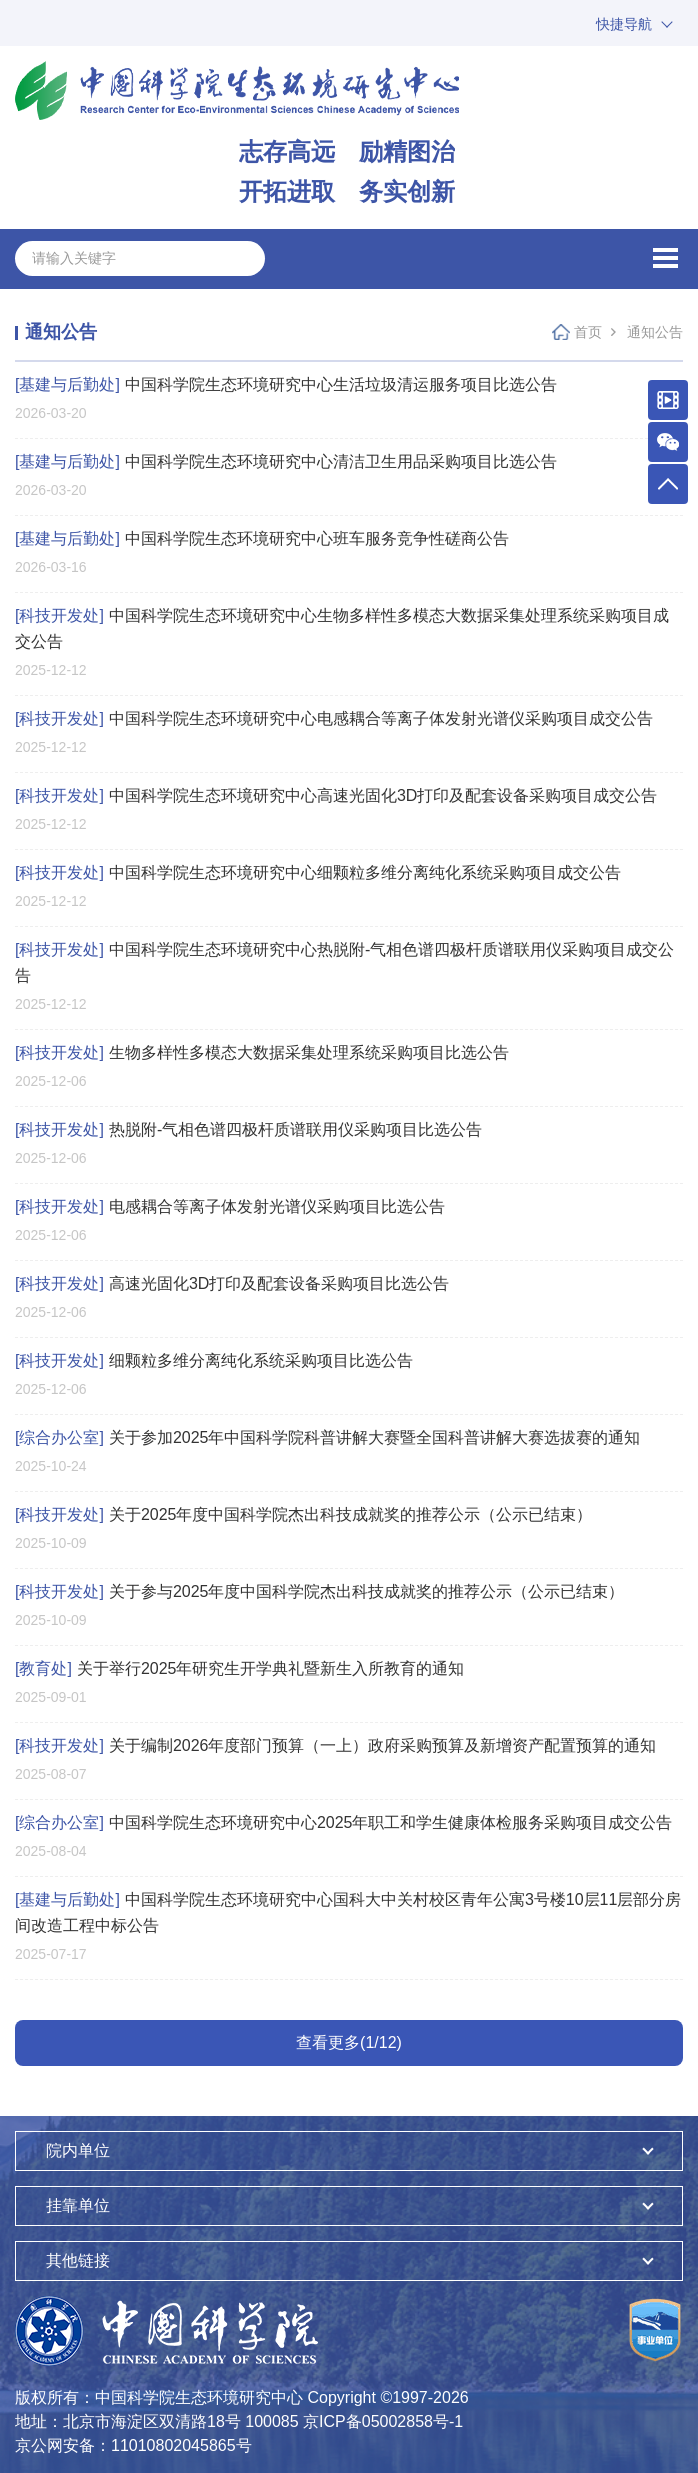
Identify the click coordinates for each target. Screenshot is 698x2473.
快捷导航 (624, 24)
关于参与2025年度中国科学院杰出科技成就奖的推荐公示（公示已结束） (319, 1591)
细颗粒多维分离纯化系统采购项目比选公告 (214, 1360)
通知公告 (655, 332)
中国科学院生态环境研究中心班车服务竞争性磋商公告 (262, 538)
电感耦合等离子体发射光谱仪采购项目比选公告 (230, 1206)
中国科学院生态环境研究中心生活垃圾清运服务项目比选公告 (286, 384)
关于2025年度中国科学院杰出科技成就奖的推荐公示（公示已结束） (303, 1514)
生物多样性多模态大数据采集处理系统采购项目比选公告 (262, 1052)
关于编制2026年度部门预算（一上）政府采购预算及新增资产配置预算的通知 (335, 1745)
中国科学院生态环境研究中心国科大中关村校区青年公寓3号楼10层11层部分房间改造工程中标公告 (348, 1912)
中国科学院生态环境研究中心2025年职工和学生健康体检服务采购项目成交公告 (343, 1822)
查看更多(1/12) (349, 2042)
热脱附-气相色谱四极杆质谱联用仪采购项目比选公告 (248, 1129)
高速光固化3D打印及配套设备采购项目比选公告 (232, 1283)
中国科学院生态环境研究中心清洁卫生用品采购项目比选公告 (286, 461)
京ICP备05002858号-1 (383, 2421)
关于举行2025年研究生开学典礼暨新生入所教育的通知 (239, 1668)
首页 (588, 332)
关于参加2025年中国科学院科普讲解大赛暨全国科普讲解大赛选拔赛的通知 (327, 1437)
